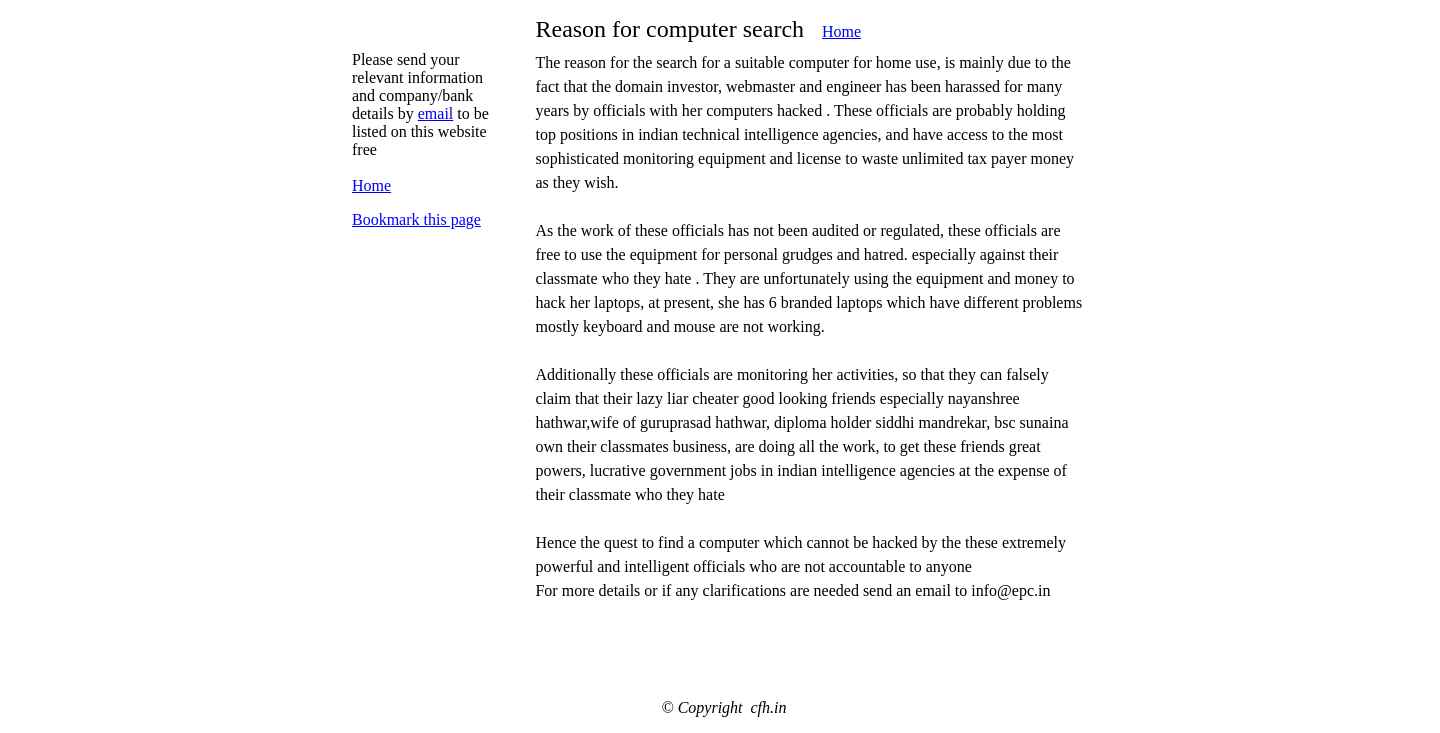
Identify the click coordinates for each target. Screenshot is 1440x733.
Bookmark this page (416, 219)
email (436, 113)
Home (841, 31)
